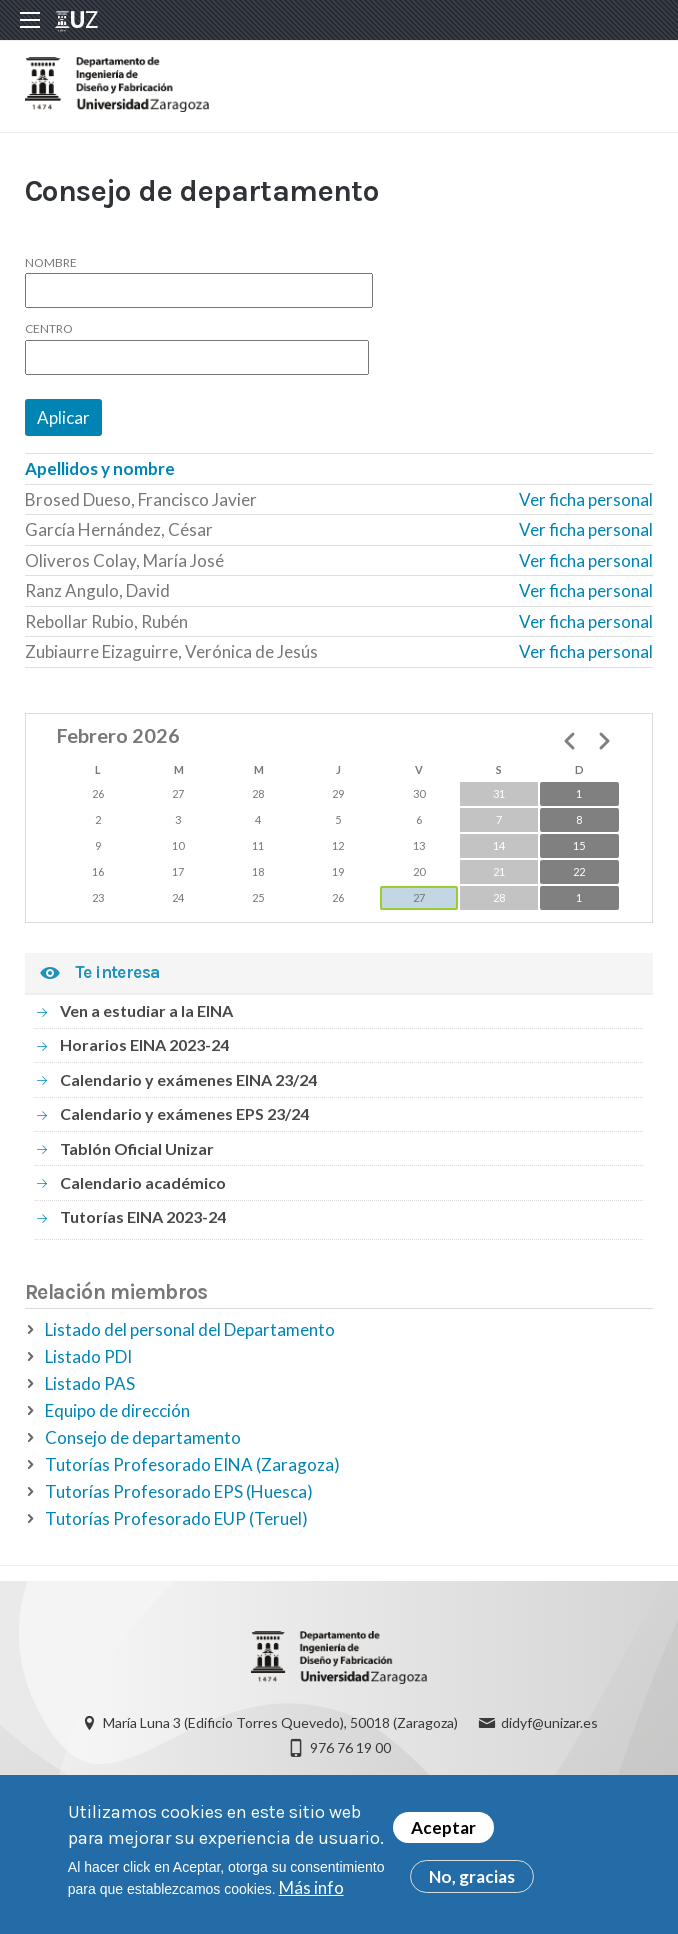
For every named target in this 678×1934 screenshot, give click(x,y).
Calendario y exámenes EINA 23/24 (188, 1083)
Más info (311, 1888)
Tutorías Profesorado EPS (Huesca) (179, 1496)
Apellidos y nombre (100, 473)
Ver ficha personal (586, 503)
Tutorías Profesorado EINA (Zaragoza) (192, 1469)
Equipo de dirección (117, 1415)
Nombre (51, 267)
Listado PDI (88, 1361)
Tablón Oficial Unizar (137, 1152)
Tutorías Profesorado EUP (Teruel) (176, 1523)
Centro (49, 334)
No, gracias (472, 1877)
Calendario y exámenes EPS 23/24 (184, 1118)
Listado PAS (90, 1388)
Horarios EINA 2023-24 (144, 1049)
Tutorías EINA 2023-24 (143, 1221)
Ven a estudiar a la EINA (146, 1014)
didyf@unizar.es (549, 1728)
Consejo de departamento (143, 1442)
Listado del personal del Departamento (190, 1334)
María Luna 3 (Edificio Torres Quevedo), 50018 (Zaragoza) (280, 1728)
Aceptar (443, 1828)
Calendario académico (143, 1186)
